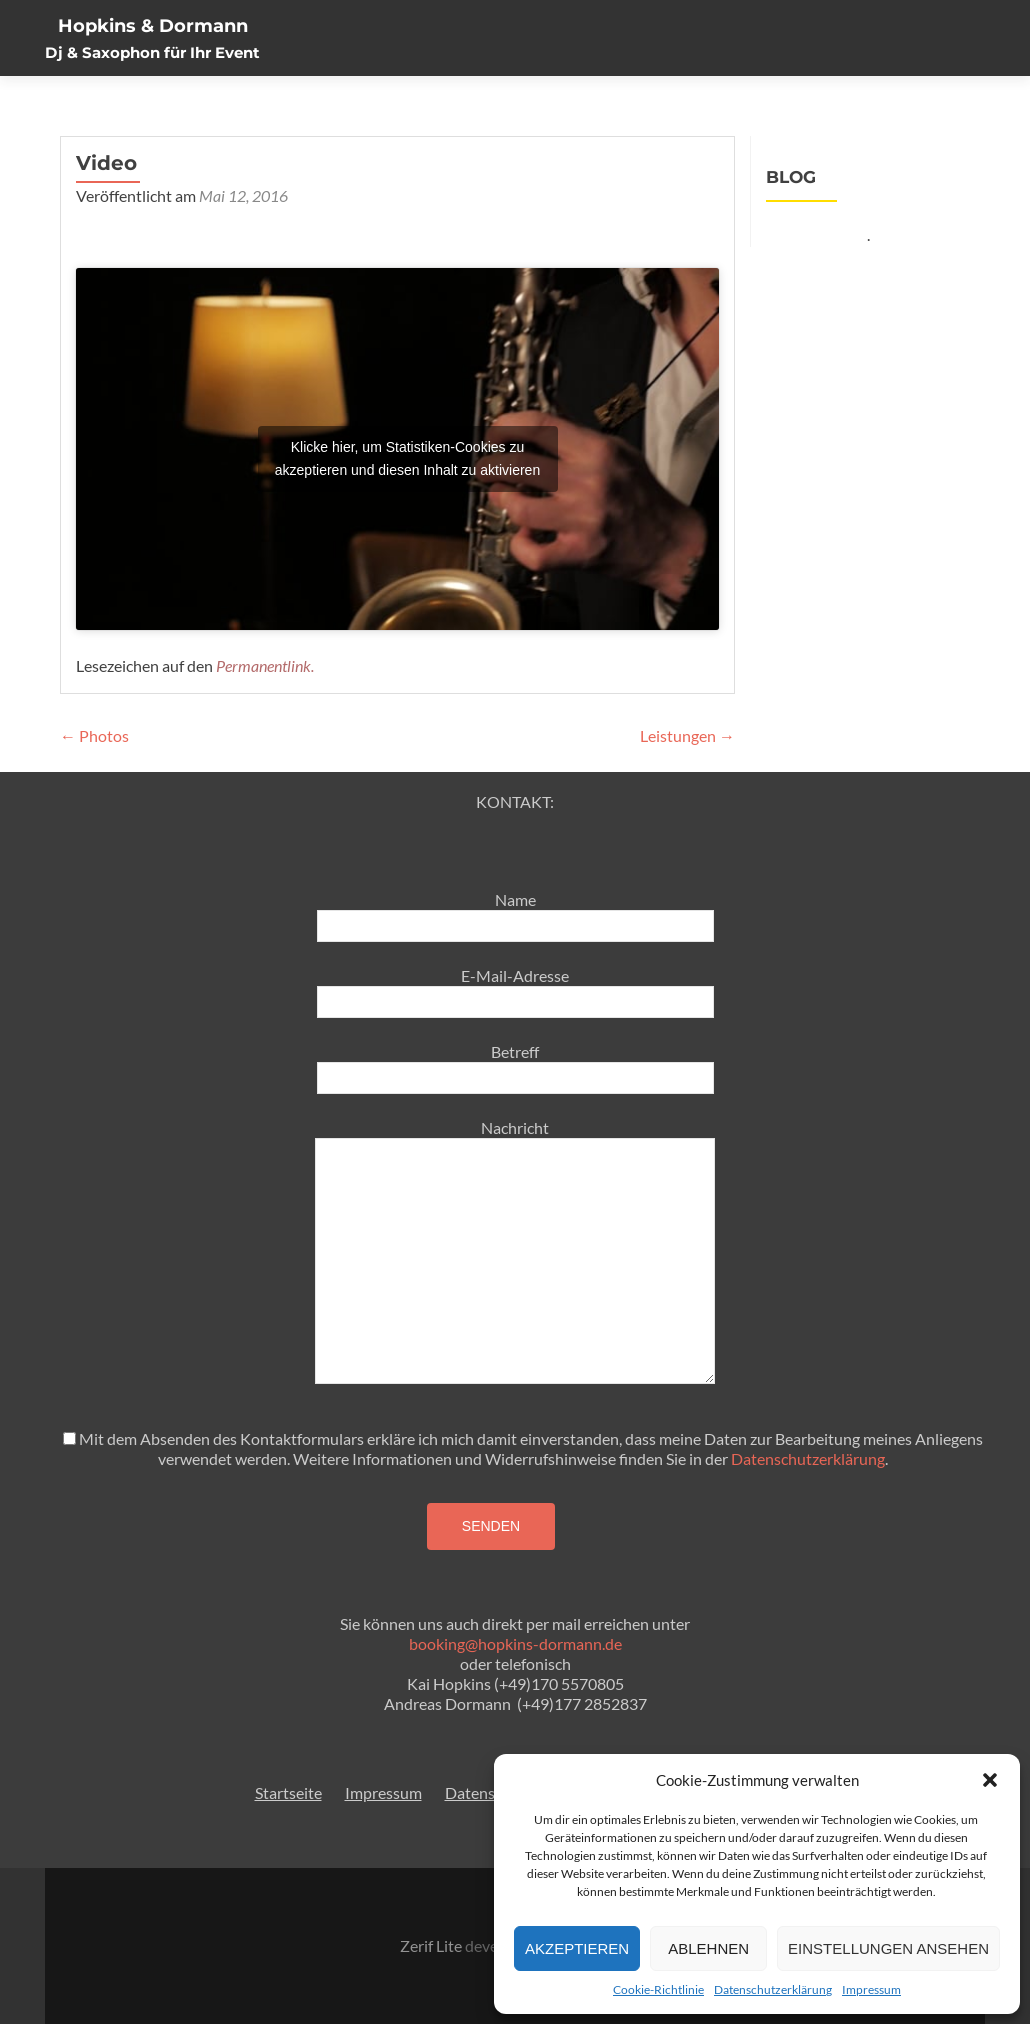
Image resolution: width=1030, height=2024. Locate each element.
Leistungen (687, 735)
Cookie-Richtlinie (658, 1989)
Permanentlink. (265, 665)
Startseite (288, 1792)
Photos (94, 735)
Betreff (515, 1064)
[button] (990, 1780)
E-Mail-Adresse (515, 988)
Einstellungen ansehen (888, 1948)
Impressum (871, 1989)
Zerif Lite (432, 1945)
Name (515, 912)
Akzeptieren (577, 1948)
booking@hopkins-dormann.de (515, 1643)
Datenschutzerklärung (773, 1989)
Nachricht (515, 1137)
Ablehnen (708, 1948)
